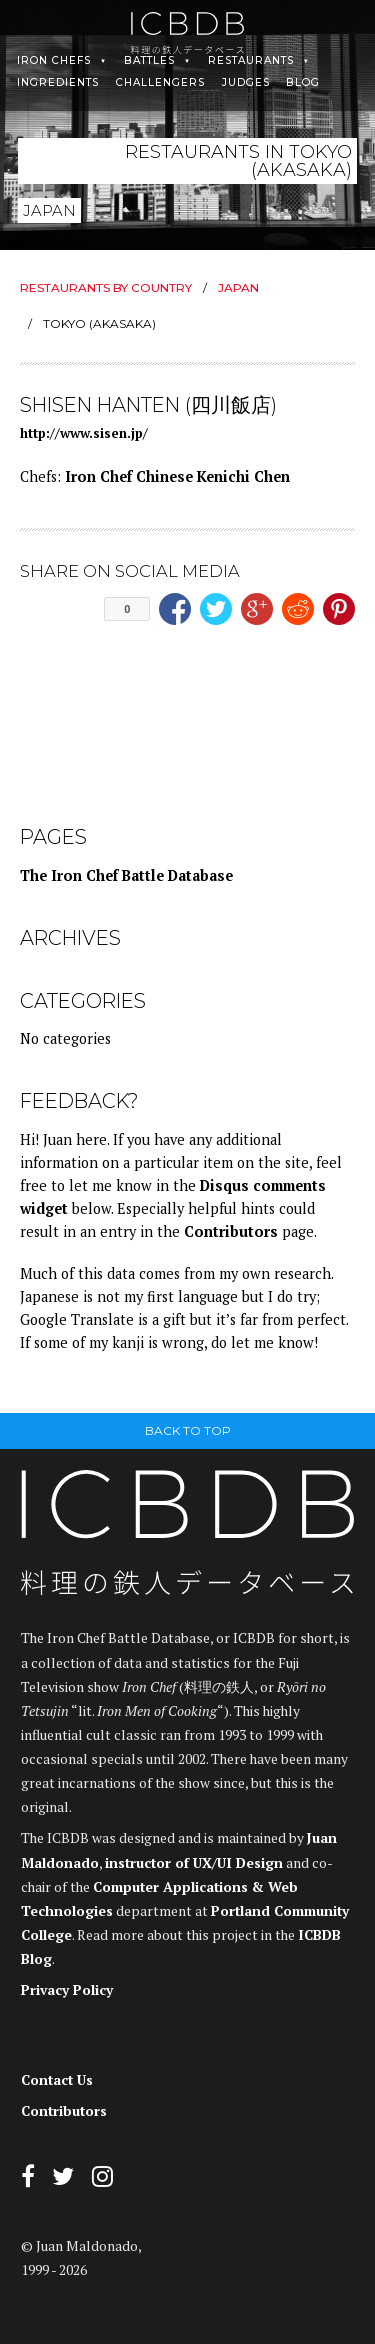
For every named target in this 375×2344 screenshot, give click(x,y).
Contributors (231, 1231)
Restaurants (251, 61)
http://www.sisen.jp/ (84, 433)
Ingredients (58, 83)
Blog (303, 83)
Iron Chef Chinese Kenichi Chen (177, 476)
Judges (246, 83)
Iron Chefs (54, 61)
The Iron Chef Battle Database (126, 875)
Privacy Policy (67, 1990)
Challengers (160, 83)
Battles (149, 61)
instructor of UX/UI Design (194, 1863)
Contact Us (57, 2080)
